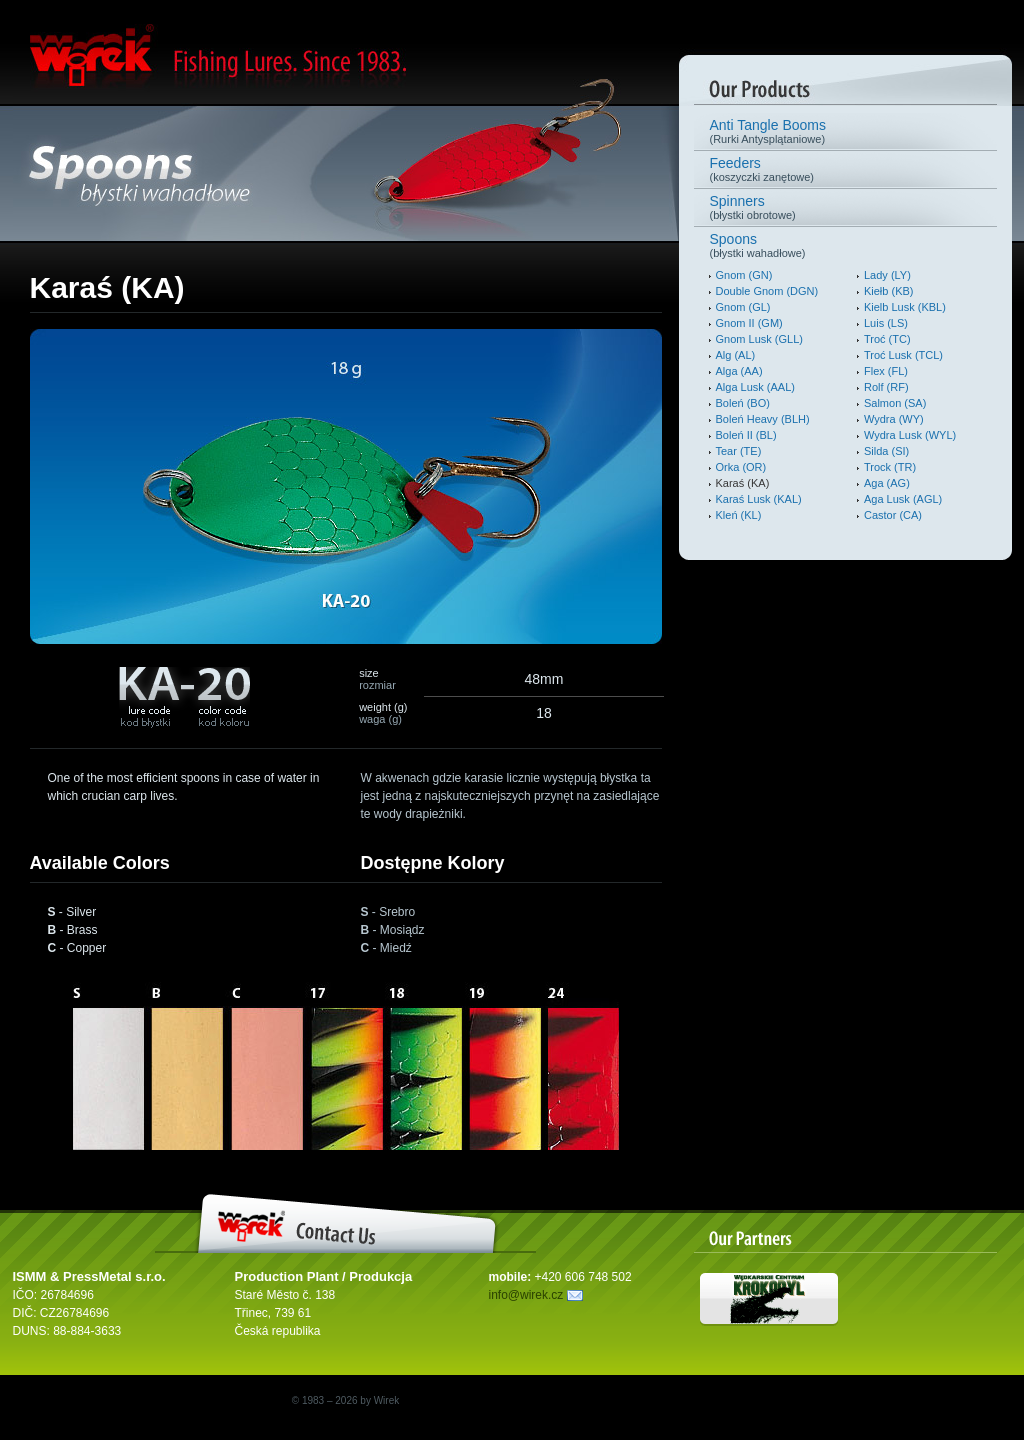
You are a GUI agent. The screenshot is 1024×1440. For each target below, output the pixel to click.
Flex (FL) (886, 371)
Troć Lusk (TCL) (903, 355)
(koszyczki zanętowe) (845, 169)
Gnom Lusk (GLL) (759, 339)
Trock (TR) (890, 467)
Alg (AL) (736, 355)
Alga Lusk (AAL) (755, 387)
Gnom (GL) (743, 307)
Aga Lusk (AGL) (903, 499)
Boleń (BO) (743, 403)
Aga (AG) (887, 483)
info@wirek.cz (536, 1295)
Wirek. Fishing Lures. (161, 58)
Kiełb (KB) (889, 291)
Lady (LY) (887, 275)
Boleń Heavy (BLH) (763, 419)
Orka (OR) (741, 467)
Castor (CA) (893, 515)
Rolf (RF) (886, 387)
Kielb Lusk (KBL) (905, 307)
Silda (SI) (886, 451)
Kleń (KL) (739, 515)
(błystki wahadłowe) (845, 245)
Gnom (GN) (744, 275)
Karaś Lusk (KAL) (759, 499)
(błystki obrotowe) (845, 207)
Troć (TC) (887, 339)
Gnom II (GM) (749, 323)
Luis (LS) (886, 323)
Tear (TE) (739, 451)
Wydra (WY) (894, 419)
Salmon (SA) (895, 403)
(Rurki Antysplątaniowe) (845, 131)
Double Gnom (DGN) (767, 291)
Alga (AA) (739, 371)
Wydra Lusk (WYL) (910, 435)
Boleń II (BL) (746, 435)
